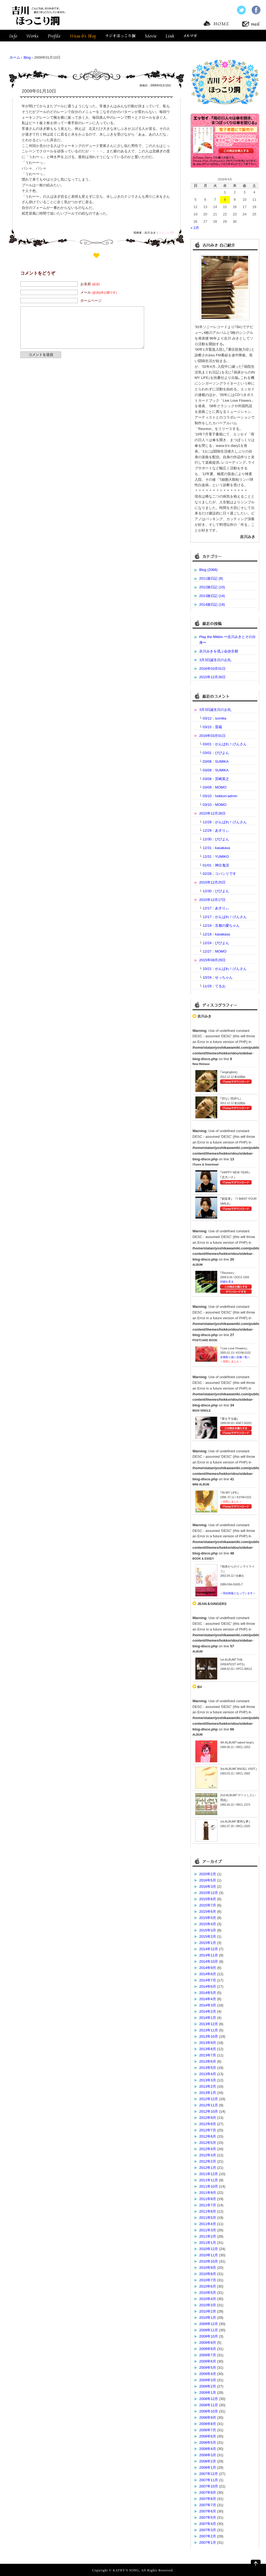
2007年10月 (208, 2486)
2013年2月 (207, 2086)
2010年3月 (207, 2305)
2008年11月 (208, 2405)
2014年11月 (208, 1955)
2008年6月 (207, 2436)
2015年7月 (207, 1905)
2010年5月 (207, 2293)
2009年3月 (207, 2380)
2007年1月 (207, 2542)
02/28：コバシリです (219, 874)
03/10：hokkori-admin (220, 796)
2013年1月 (207, 2093)
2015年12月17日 (212, 900)
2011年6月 (207, 2211)
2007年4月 (207, 2524)
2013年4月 (207, 2074)
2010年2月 (207, 2311)
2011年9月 (207, 2193)
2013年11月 (208, 2030)
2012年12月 (208, 2099)
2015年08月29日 (212, 960)
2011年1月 (207, 2243)
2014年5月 (207, 1993)
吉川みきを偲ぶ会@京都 (218, 651)
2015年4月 (207, 1924)
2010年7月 (207, 2280)
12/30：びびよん (216, 839)
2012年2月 (207, 2161)
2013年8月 (207, 2049)
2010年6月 (207, 2286)
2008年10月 (208, 2411)
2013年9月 (207, 2043)
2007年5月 (207, 2517)
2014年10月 (208, 1961)
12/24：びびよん (216, 943)
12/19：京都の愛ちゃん (221, 925)
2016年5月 (207, 1880)
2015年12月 (208, 1893)
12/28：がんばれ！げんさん (225, 822)
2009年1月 (207, 2392)
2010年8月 (207, 2274)
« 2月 (195, 228)
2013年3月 (207, 2080)
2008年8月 (207, 2424)
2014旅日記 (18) (212, 604)
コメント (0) (166, 232)
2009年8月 (207, 2349)
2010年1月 (207, 2318)
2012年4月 (207, 2149)
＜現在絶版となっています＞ (237, 1593)
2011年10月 (208, 2186)
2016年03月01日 (212, 669)
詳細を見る (227, 1281)
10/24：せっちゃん (218, 977)
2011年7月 (207, 2205)
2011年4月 (207, 2224)
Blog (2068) (208, 570)
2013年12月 (208, 2024)
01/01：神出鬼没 (216, 865)
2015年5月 (207, 1918)
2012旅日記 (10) (212, 587)
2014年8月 (207, 1974)
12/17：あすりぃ (216, 908)
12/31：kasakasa (216, 848)
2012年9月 (207, 2118)
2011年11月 (208, 2180)
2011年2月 (207, 2236)
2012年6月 (207, 2136)
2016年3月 (207, 1886)
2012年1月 (207, 2168)
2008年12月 (208, 2399)
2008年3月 (207, 2455)
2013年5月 (207, 2068)
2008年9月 (207, 2417)
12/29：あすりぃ (216, 830)
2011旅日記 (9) (211, 578)
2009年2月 (207, 2386)
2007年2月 (207, 2536)
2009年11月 (208, 2330)
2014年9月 (207, 1968)
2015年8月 (207, 1899)
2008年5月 (207, 2442)
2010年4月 (207, 2299)
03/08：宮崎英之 (216, 779)
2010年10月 (208, 2261)
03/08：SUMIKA (216, 761)
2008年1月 (207, 2467)
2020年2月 (207, 1874)
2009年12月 (208, 2324)
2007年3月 (207, 2530)
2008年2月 (207, 2461)
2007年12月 (208, 2474)
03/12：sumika (214, 718)
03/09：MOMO (214, 787)
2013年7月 (207, 2055)
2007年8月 (207, 2499)
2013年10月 (208, 2036)
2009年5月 (207, 2367)
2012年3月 (207, 2155)
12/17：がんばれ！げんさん (225, 917)
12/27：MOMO (214, 951)
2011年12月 (208, 2174)
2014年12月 (208, 1949)
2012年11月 (208, 2105)
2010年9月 (207, 2268)
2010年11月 (208, 2255)
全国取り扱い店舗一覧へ (235, 1357)
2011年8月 (207, 2199)
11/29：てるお (214, 986)
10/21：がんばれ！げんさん (225, 969)
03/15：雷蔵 (212, 727)
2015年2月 (207, 1936)
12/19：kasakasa (216, 934)
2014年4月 (207, 1999)
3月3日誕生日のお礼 (215, 660)
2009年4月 (207, 2374)
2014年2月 (207, 2011)
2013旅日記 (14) (212, 596)
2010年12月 (208, 2249)
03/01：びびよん (216, 753)
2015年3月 (207, 1930)
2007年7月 (207, 2505)
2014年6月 (207, 1986)
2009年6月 (207, 2361)
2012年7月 (207, 2130)
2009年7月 (207, 2355)
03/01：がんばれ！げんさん (225, 744)
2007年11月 (208, 2480)
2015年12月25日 (212, 882)
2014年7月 (207, 1980)
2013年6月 (207, 2061)
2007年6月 (207, 2511)
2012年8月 (207, 2124)
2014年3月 (207, 2005)
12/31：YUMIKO (216, 857)
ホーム (15, 57)
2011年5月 (207, 2218)
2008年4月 (207, 2449)
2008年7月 (207, 2430)
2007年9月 (207, 2492)
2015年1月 (207, 1943)
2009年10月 (208, 2336)
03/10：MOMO (214, 805)
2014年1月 (207, 2018)
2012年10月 (208, 2111)
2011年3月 (207, 2230)
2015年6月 (207, 1911)
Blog (27, 57)
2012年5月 (207, 2143)
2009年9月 (207, 2343)
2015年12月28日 (212, 677)
